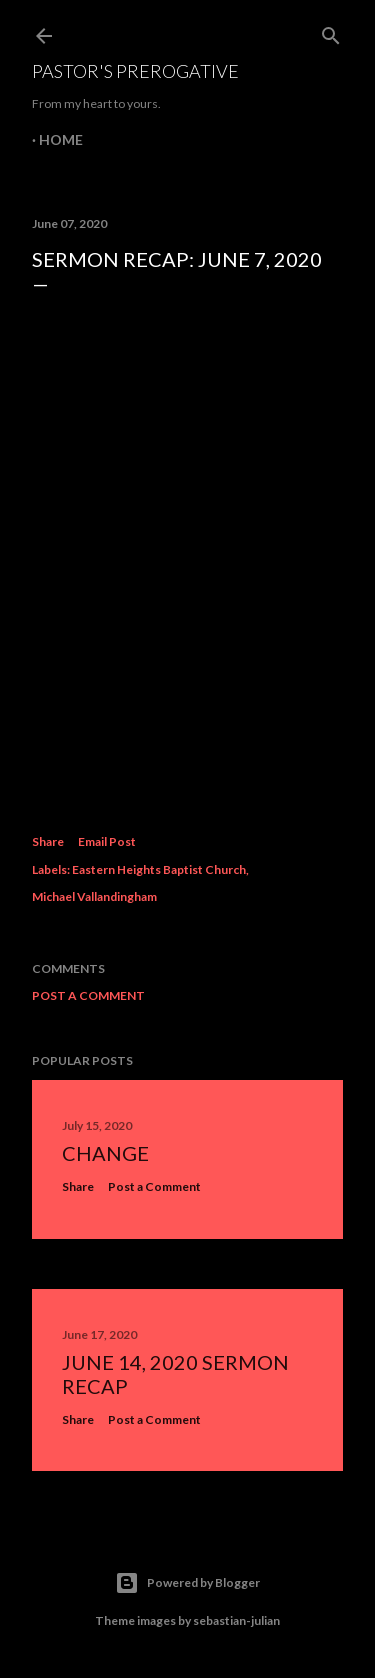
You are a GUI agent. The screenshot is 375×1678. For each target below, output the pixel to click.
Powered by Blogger (187, 1583)
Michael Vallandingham (94, 896)
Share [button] (48, 841)
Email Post (107, 841)
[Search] (331, 31)
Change (105, 1153)
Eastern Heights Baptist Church (159, 869)
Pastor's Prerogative (135, 71)
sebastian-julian (236, 1620)
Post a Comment (88, 995)
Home (61, 139)
